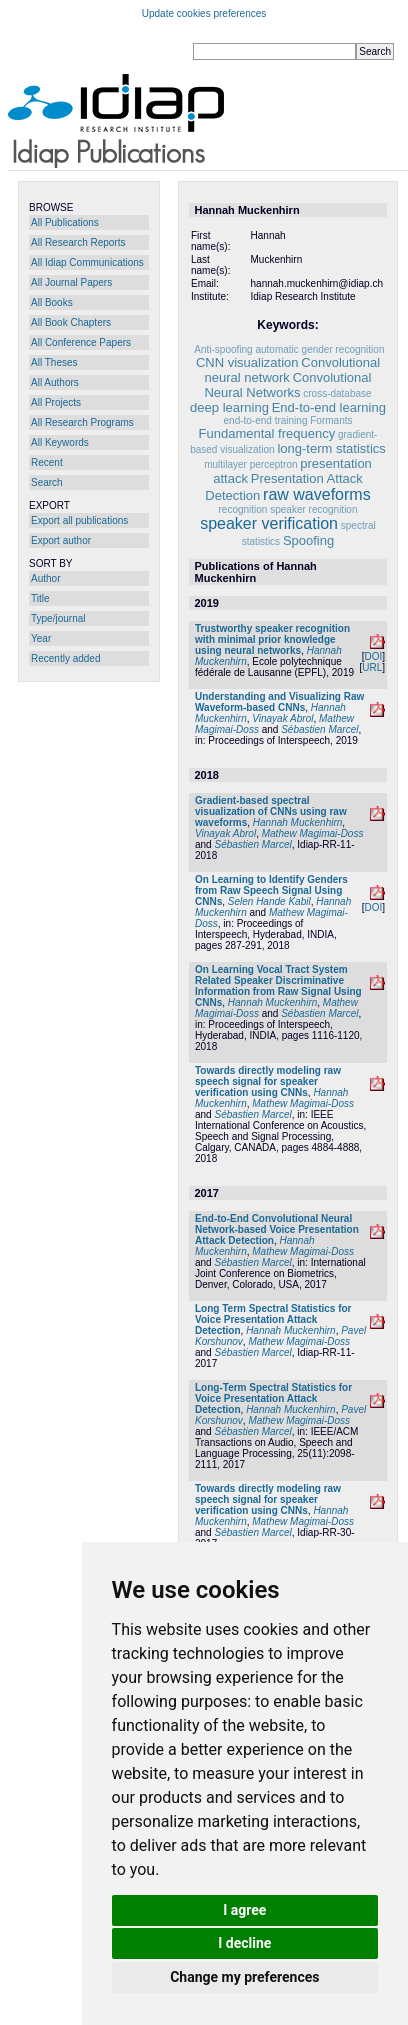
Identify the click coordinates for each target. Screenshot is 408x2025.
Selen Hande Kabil (269, 901)
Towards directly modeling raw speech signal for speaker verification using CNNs (268, 1081)
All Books (52, 302)
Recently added (66, 658)
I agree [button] (244, 1910)
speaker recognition (313, 509)
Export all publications (79, 520)
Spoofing (308, 540)
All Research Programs (82, 422)
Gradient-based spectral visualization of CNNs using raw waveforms (271, 811)
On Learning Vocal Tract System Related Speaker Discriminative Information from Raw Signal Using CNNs (278, 986)
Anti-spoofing (223, 349)
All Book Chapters (71, 322)
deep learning (229, 407)
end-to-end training (266, 420)
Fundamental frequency (267, 433)
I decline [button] (244, 1943)
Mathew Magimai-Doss (313, 833)
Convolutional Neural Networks (287, 385)
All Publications (65, 222)
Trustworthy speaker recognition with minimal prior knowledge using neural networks (272, 639)
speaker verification (269, 523)
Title (40, 598)
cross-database (337, 393)
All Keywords (60, 442)
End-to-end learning (329, 407)
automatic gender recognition (319, 349)
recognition (243, 509)
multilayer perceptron (250, 464)
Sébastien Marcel (319, 729)
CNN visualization (247, 362)
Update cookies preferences (204, 13)
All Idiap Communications (87, 262)
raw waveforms (317, 494)
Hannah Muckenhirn (298, 822)
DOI (373, 656)
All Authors (55, 382)
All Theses (54, 362)
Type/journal (58, 618)
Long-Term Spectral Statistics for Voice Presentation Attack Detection (273, 1398)
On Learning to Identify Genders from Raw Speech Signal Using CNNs (271, 890)
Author (45, 578)
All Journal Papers (71, 282)
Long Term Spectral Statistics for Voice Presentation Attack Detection (273, 1319)
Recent (47, 462)
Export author (61, 540)
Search (47, 482)
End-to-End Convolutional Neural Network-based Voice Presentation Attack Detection (277, 1229)
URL (372, 667)
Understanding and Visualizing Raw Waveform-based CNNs (279, 702)
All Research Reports (78, 242)
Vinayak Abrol (282, 718)
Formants (331, 420)
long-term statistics (331, 448)
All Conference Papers (81, 342)
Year (41, 638)
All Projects (56, 402)
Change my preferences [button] (244, 1977)
